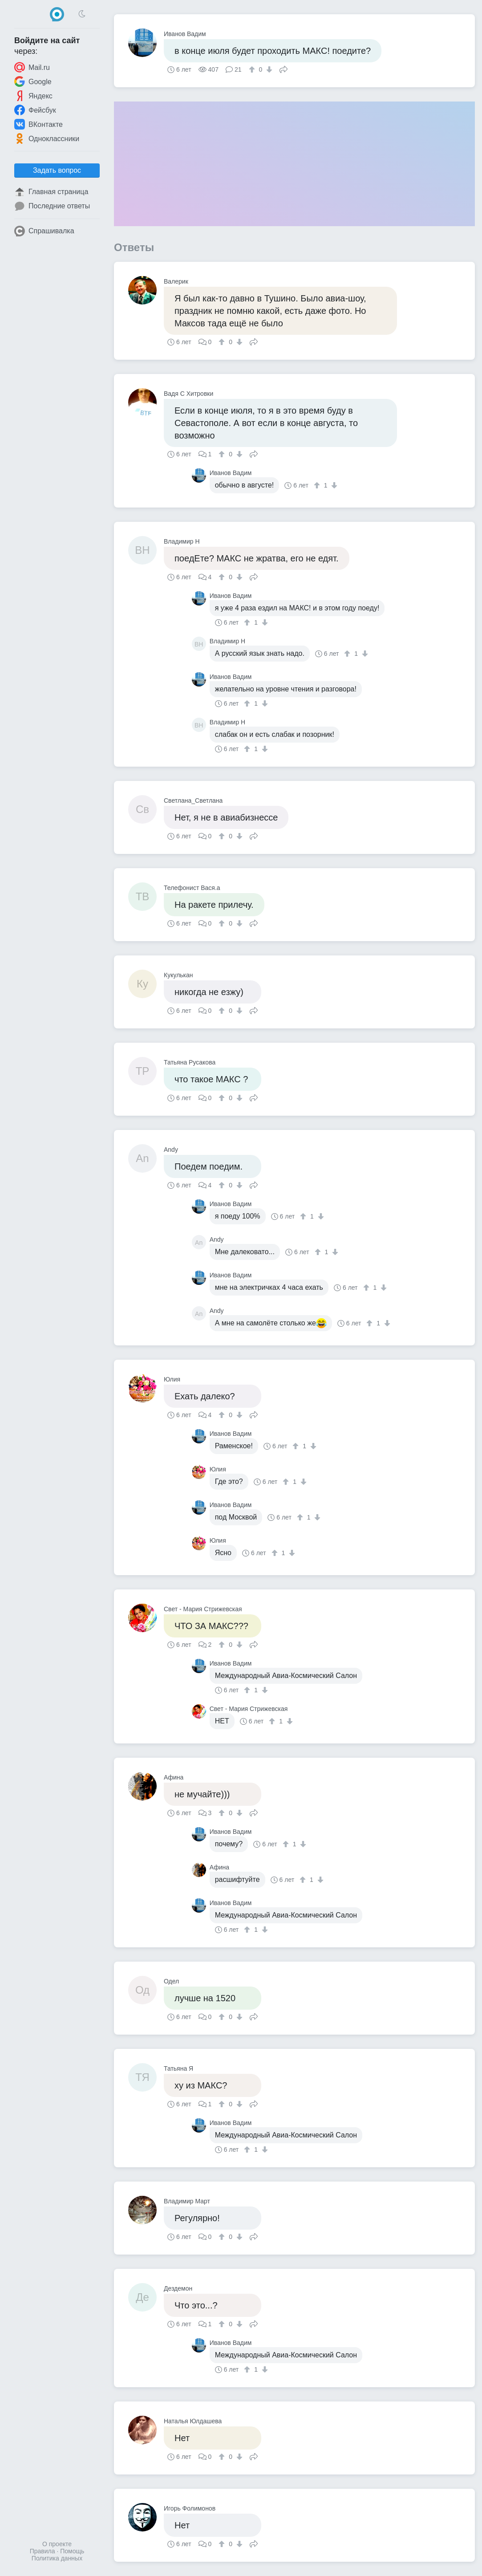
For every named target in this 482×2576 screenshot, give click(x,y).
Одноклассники (46, 138)
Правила (42, 2551)
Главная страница (51, 192)
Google (33, 81)
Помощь (72, 2551)
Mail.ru (32, 67)
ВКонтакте (38, 124)
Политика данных (57, 2558)
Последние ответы (52, 206)
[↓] (268, 69)
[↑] (253, 69)
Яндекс (33, 95)
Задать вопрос (57, 170)
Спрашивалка (44, 231)
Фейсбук (35, 110)
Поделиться (283, 68)
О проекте (57, 2544)
